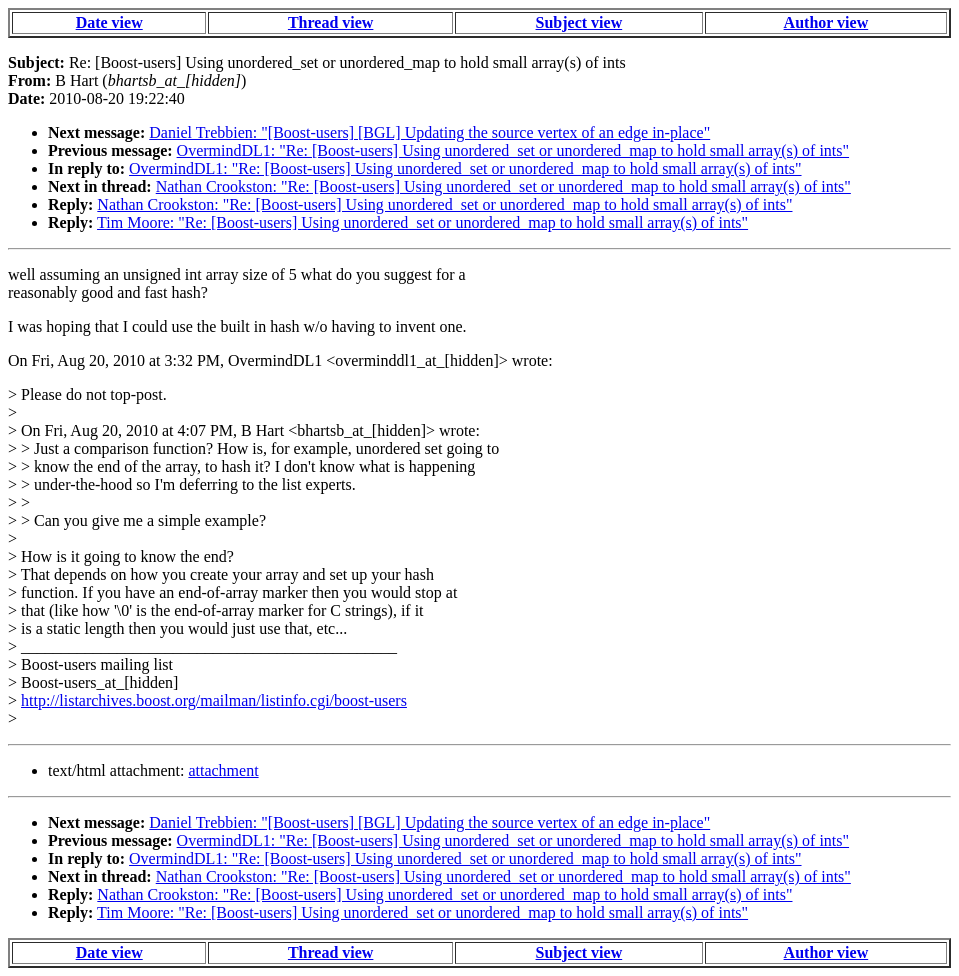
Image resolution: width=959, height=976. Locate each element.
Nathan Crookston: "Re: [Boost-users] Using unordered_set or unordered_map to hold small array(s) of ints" (503, 186)
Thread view (330, 22)
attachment (223, 770)
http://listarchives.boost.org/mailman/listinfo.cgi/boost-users (214, 700)
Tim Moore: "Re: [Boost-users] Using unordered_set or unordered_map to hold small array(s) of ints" (422, 222)
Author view (826, 22)
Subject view (579, 22)
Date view (109, 22)
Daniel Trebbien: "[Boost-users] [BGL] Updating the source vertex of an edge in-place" (429, 132)
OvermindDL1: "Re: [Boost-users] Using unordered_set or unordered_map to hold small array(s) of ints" (513, 150)
